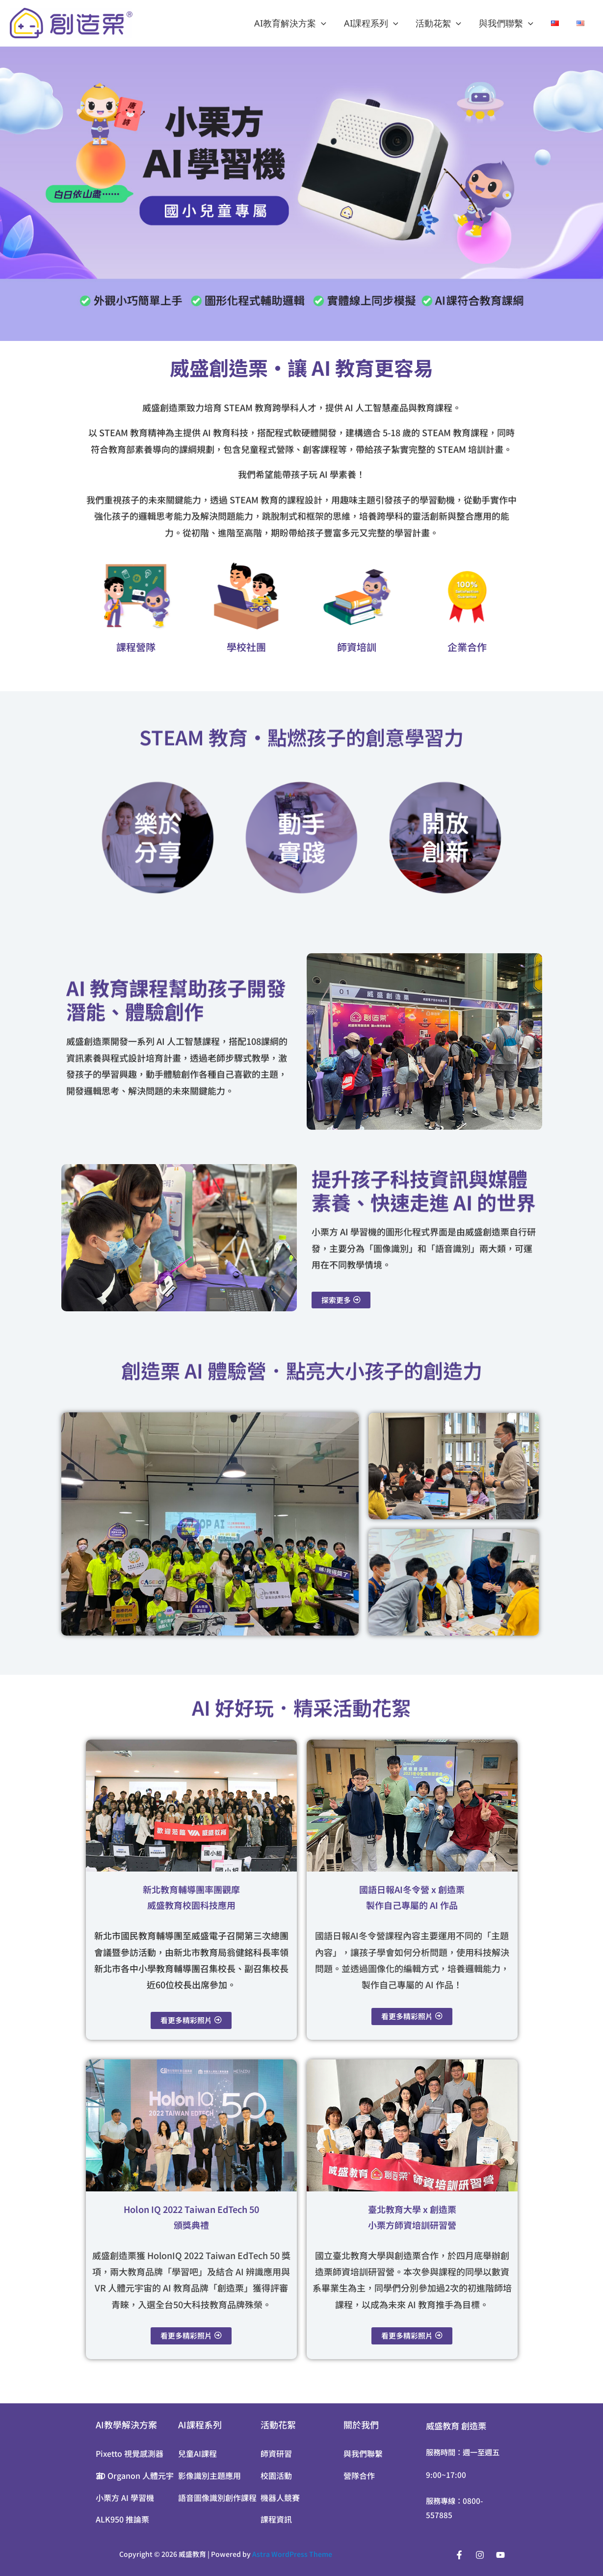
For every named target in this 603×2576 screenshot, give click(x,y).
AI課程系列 (371, 23)
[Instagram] (479, 2554)
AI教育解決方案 (290, 23)
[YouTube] (500, 2554)
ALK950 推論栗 (122, 2519)
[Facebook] (459, 2554)
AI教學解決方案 (126, 2424)
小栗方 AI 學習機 (125, 2497)
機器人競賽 (280, 2497)
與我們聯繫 (506, 23)
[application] (321, 23)
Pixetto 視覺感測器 (129, 2453)
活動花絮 (438, 23)
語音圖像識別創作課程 (217, 2497)
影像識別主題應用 (209, 2475)
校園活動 (276, 2475)
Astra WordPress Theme (292, 2554)
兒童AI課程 (197, 2453)
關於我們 (361, 2424)
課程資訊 (276, 2519)
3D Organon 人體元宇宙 (135, 2475)
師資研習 (276, 2453)
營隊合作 (359, 2475)
